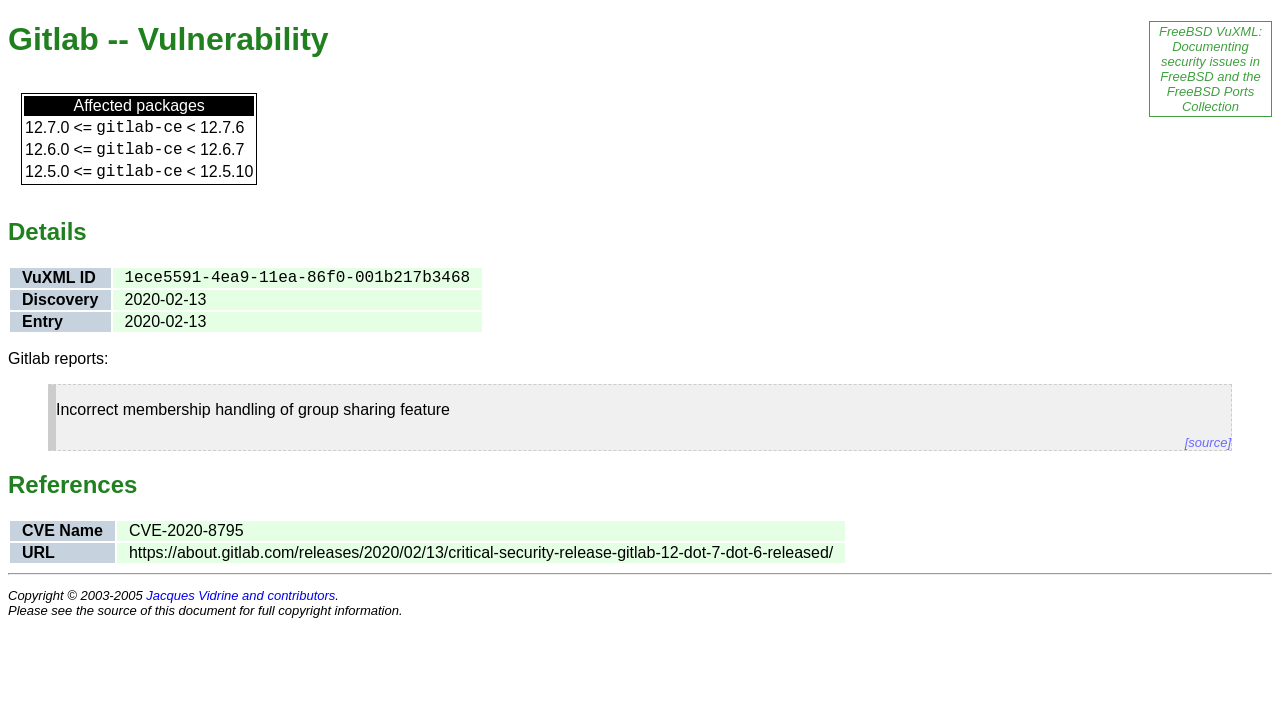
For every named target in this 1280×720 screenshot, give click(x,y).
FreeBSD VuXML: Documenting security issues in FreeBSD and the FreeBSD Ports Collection (1210, 69)
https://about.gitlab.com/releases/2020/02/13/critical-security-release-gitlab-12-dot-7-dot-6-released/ (481, 552)
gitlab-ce (139, 128)
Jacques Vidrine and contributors (240, 595)
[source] (1208, 442)
